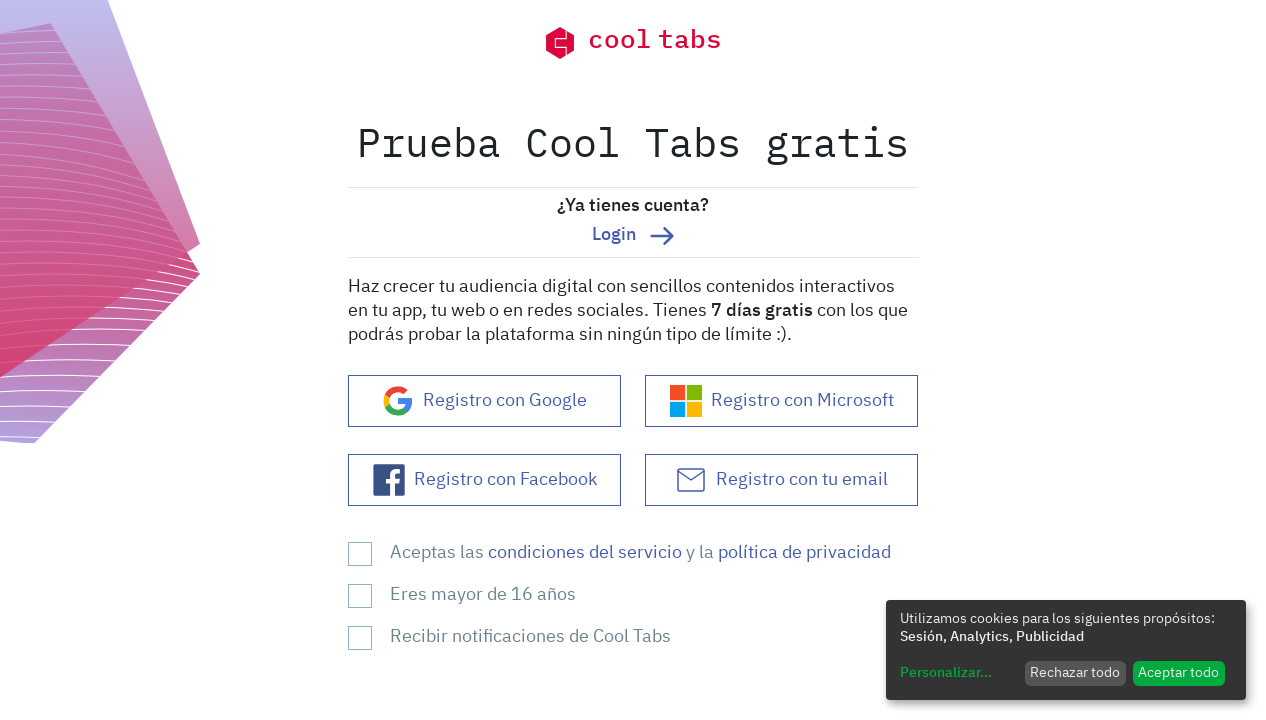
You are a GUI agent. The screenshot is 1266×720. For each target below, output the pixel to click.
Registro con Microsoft (782, 401)
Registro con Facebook (485, 480)
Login (633, 236)
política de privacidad (804, 553)
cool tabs (633, 43)
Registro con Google (484, 401)
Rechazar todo (1075, 673)
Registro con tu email (781, 480)
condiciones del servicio (587, 553)
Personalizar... (946, 673)
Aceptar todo (1178, 673)
